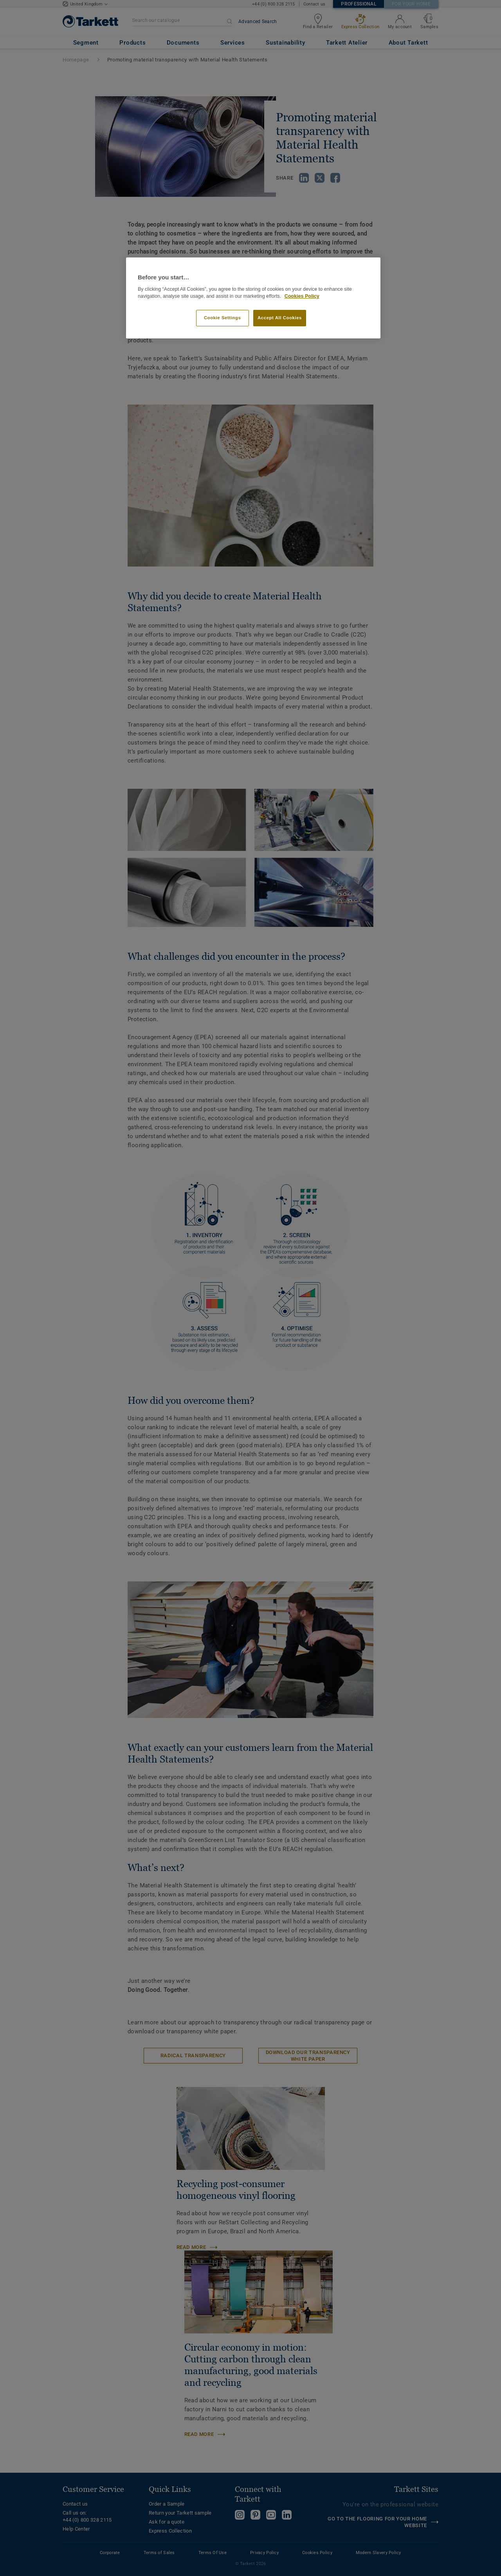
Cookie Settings (222, 317)
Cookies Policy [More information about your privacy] (302, 296)
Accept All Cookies (280, 317)
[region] (253, 297)
